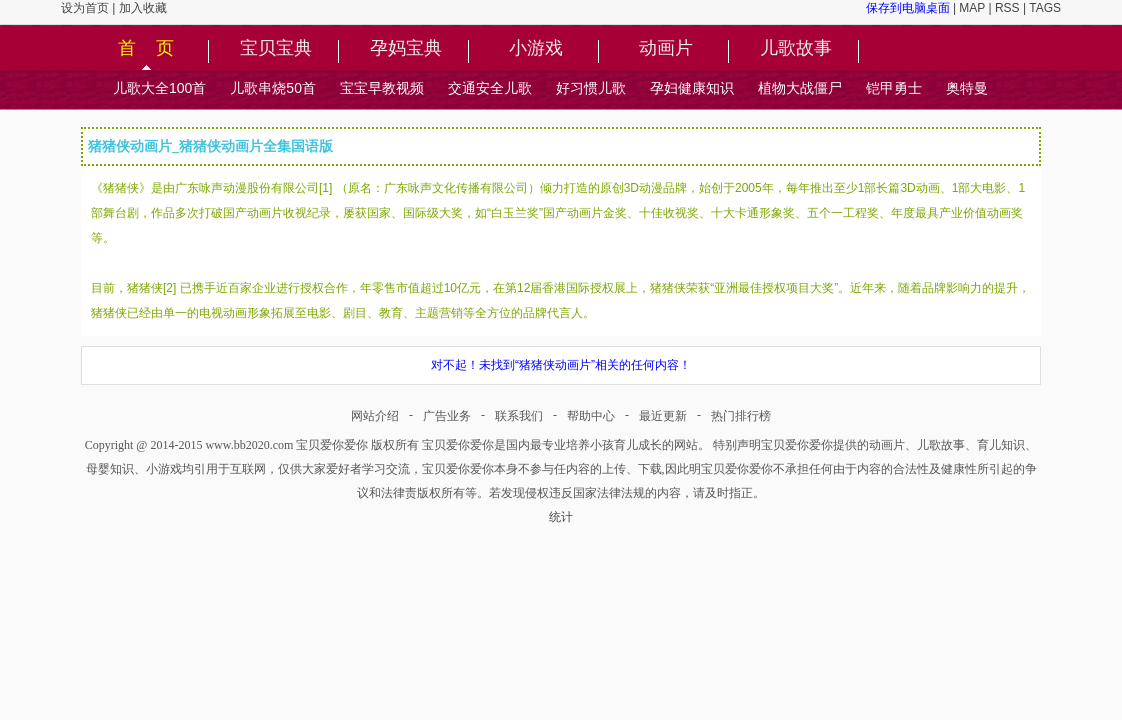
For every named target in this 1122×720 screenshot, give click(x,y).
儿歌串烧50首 (273, 88)
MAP (972, 8)
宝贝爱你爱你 (332, 445)
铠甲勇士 (894, 88)
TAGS (1045, 8)
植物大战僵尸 (800, 88)
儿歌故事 (796, 49)
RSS (1007, 8)
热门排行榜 (741, 416)
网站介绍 (375, 416)
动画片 (666, 49)
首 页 (146, 49)
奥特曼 (967, 88)
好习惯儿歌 (591, 88)
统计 (561, 517)
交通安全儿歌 (490, 88)
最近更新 (663, 416)
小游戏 (536, 49)
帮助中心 (591, 416)
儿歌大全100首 (159, 88)
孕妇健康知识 (692, 88)
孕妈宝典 (406, 49)
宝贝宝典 (276, 49)
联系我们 (519, 416)
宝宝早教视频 (382, 88)
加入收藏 (143, 8)
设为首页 (85, 8)
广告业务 (447, 416)
